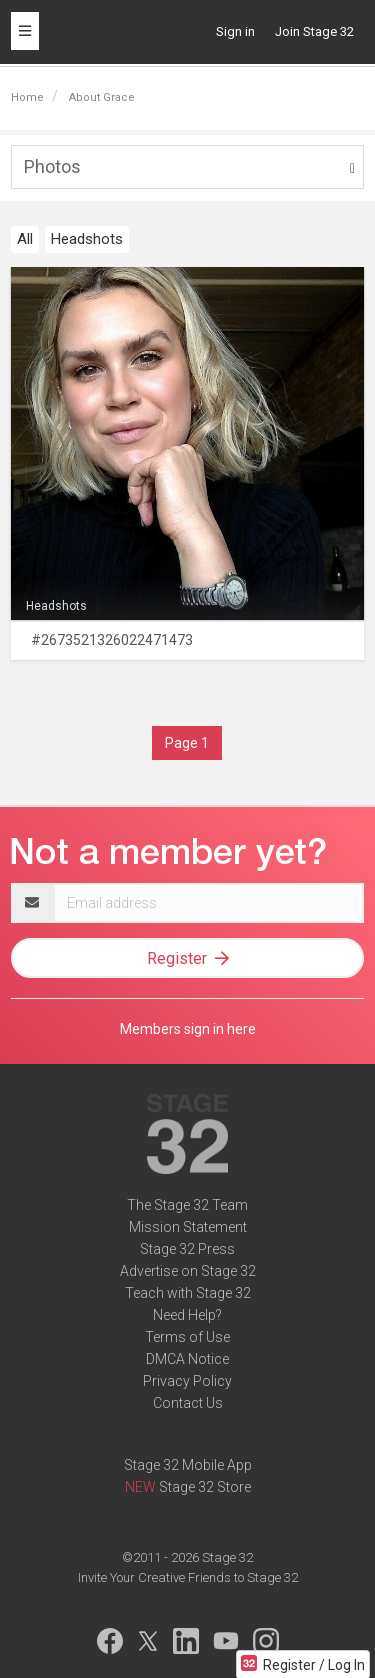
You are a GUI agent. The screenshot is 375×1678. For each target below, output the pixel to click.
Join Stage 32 (314, 31)
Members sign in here (188, 1029)
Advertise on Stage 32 (188, 1271)
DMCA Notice (187, 1359)
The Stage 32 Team (187, 1205)
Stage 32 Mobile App (188, 1465)
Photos (52, 166)
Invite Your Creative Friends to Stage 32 (188, 1577)
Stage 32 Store (205, 1487)
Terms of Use (187, 1337)
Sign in (235, 31)
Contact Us (188, 1403)
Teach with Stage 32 (188, 1293)
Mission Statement (188, 1227)
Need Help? (187, 1315)
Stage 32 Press (187, 1249)
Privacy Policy (187, 1381)
